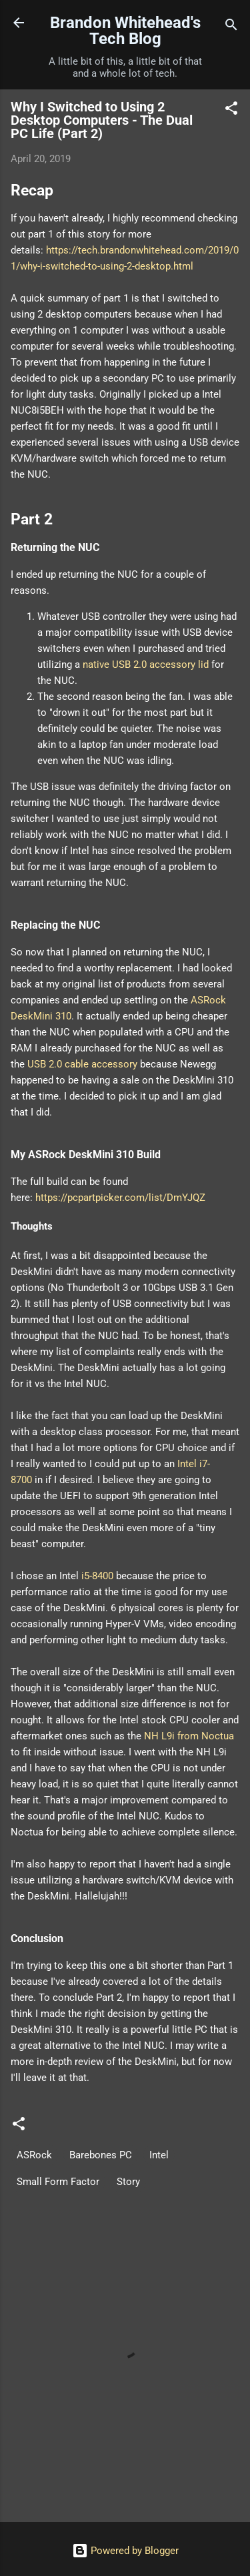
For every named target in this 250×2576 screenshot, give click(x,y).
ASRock (34, 2155)
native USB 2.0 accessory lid (146, 665)
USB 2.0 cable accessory (82, 1064)
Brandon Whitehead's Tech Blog (125, 30)
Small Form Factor (58, 2182)
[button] (231, 110)
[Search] (231, 27)
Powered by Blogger (125, 2551)
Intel (159, 2155)
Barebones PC (100, 2155)
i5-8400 (97, 1576)
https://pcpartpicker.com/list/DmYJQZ (120, 1198)
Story (128, 2182)
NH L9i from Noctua (189, 1736)
